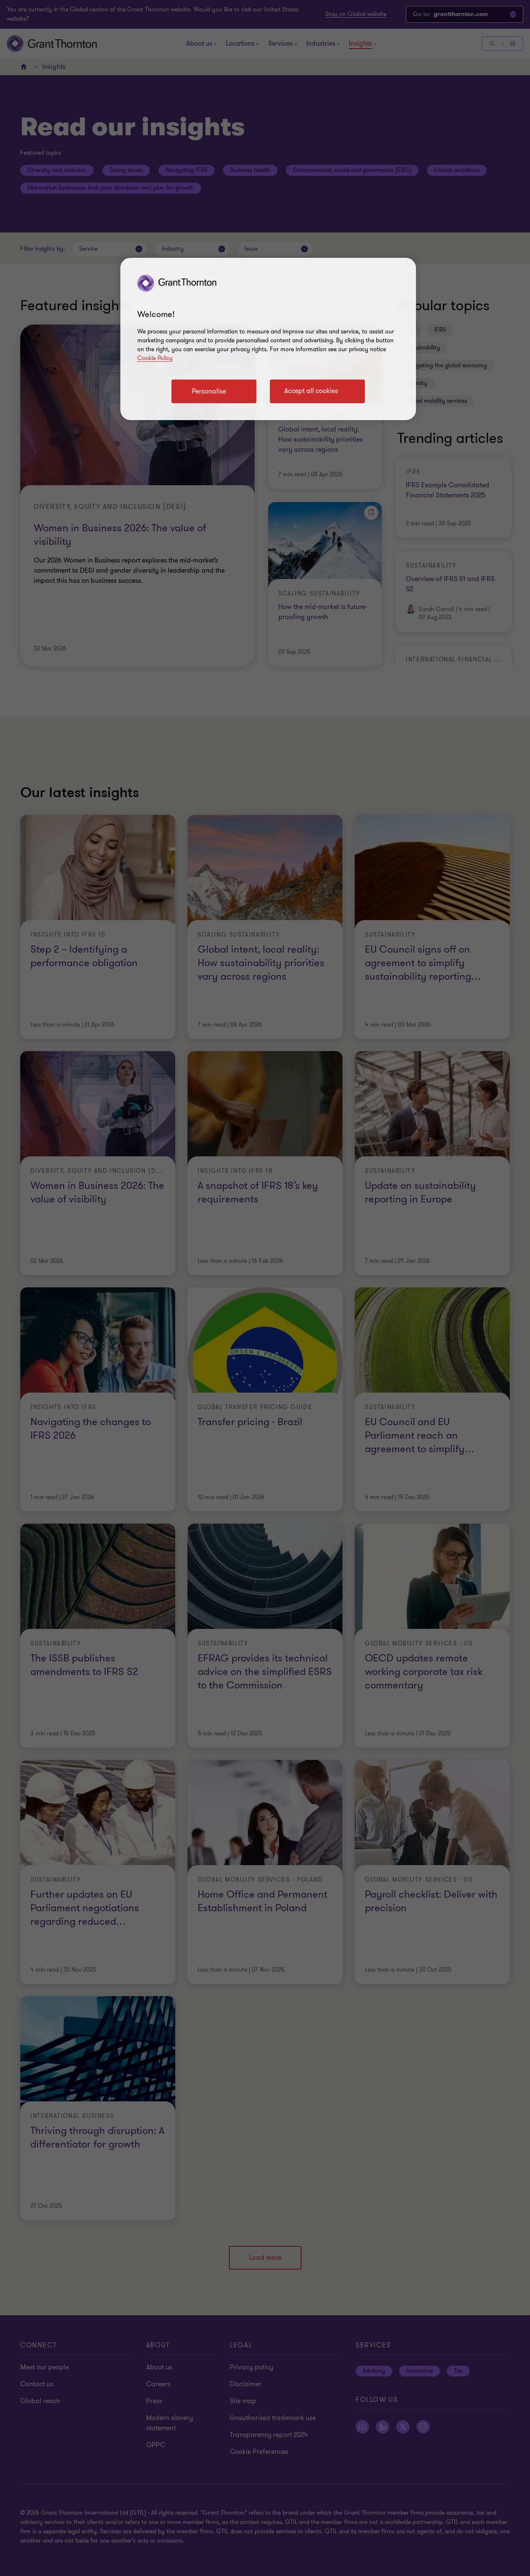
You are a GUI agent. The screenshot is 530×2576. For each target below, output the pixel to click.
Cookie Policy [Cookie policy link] (155, 358)
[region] (268, 339)
